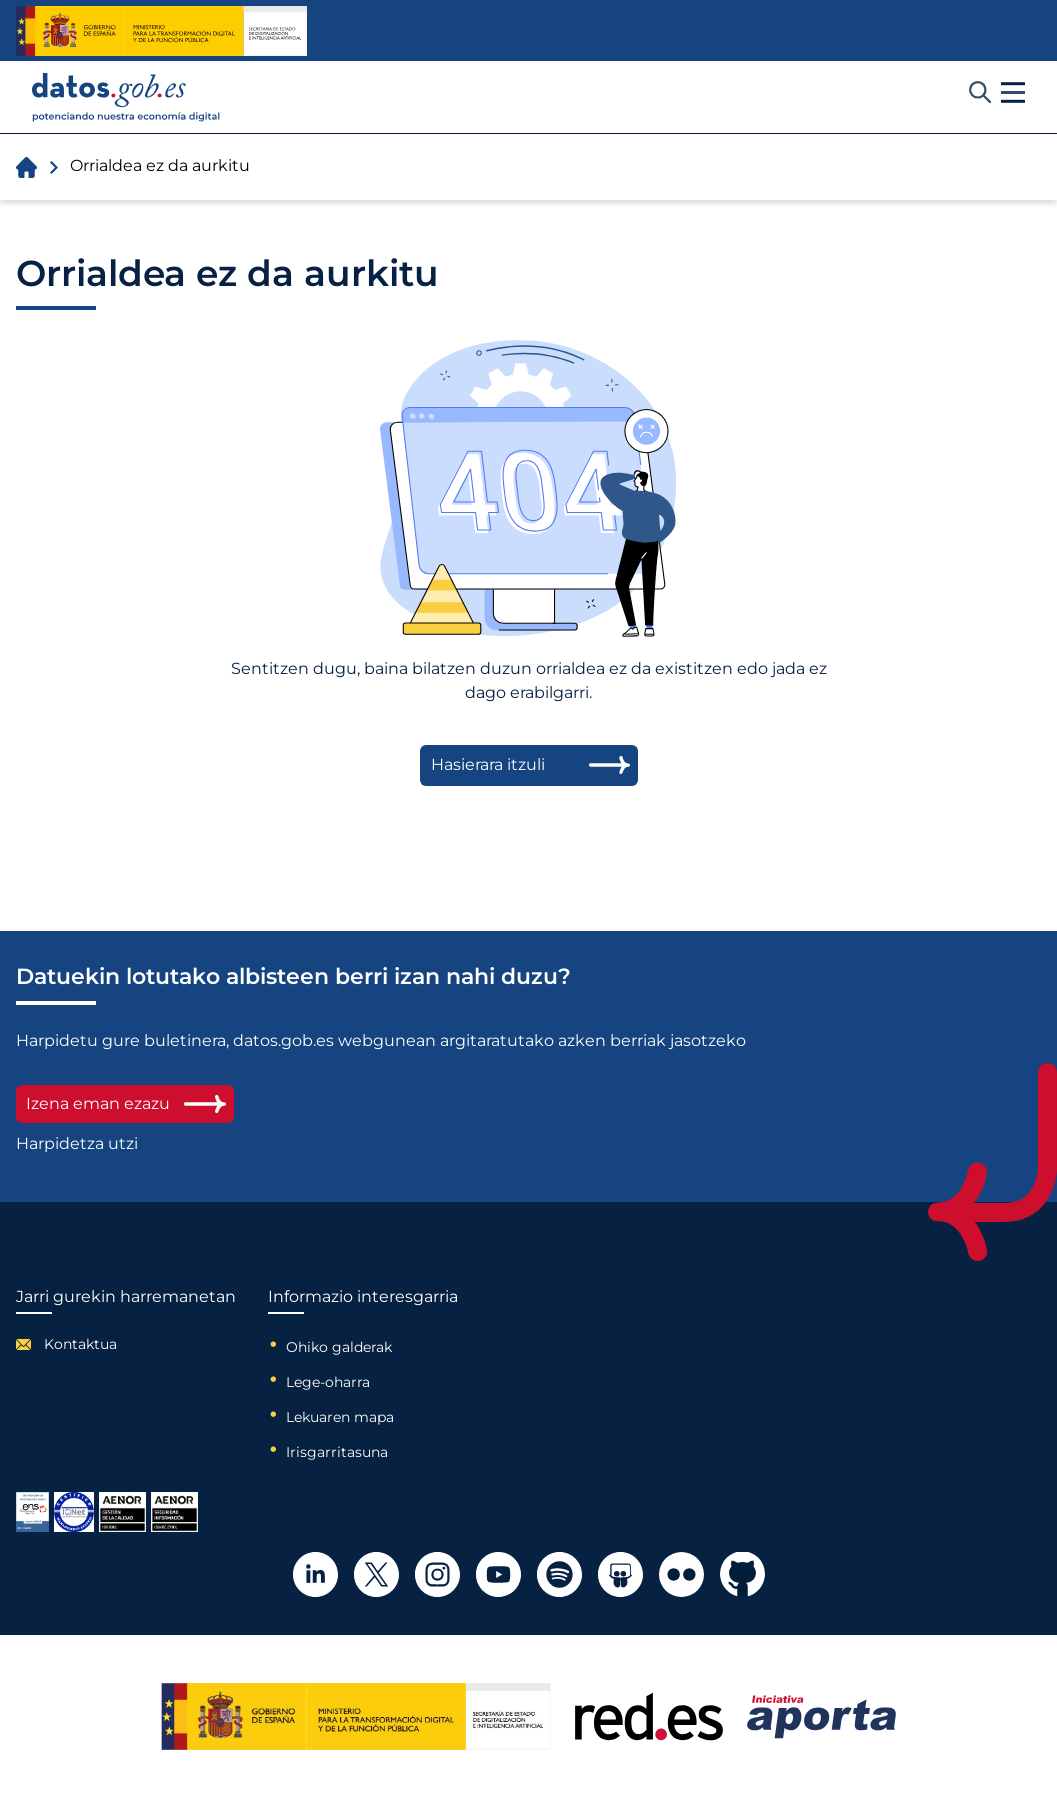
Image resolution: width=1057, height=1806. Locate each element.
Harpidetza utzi (77, 1144)
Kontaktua (80, 1344)
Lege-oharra (328, 1382)
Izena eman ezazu (125, 1103)
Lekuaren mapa (340, 1417)
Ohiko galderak (339, 1347)
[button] (1013, 93)
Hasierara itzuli (488, 764)
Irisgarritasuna (337, 1452)
